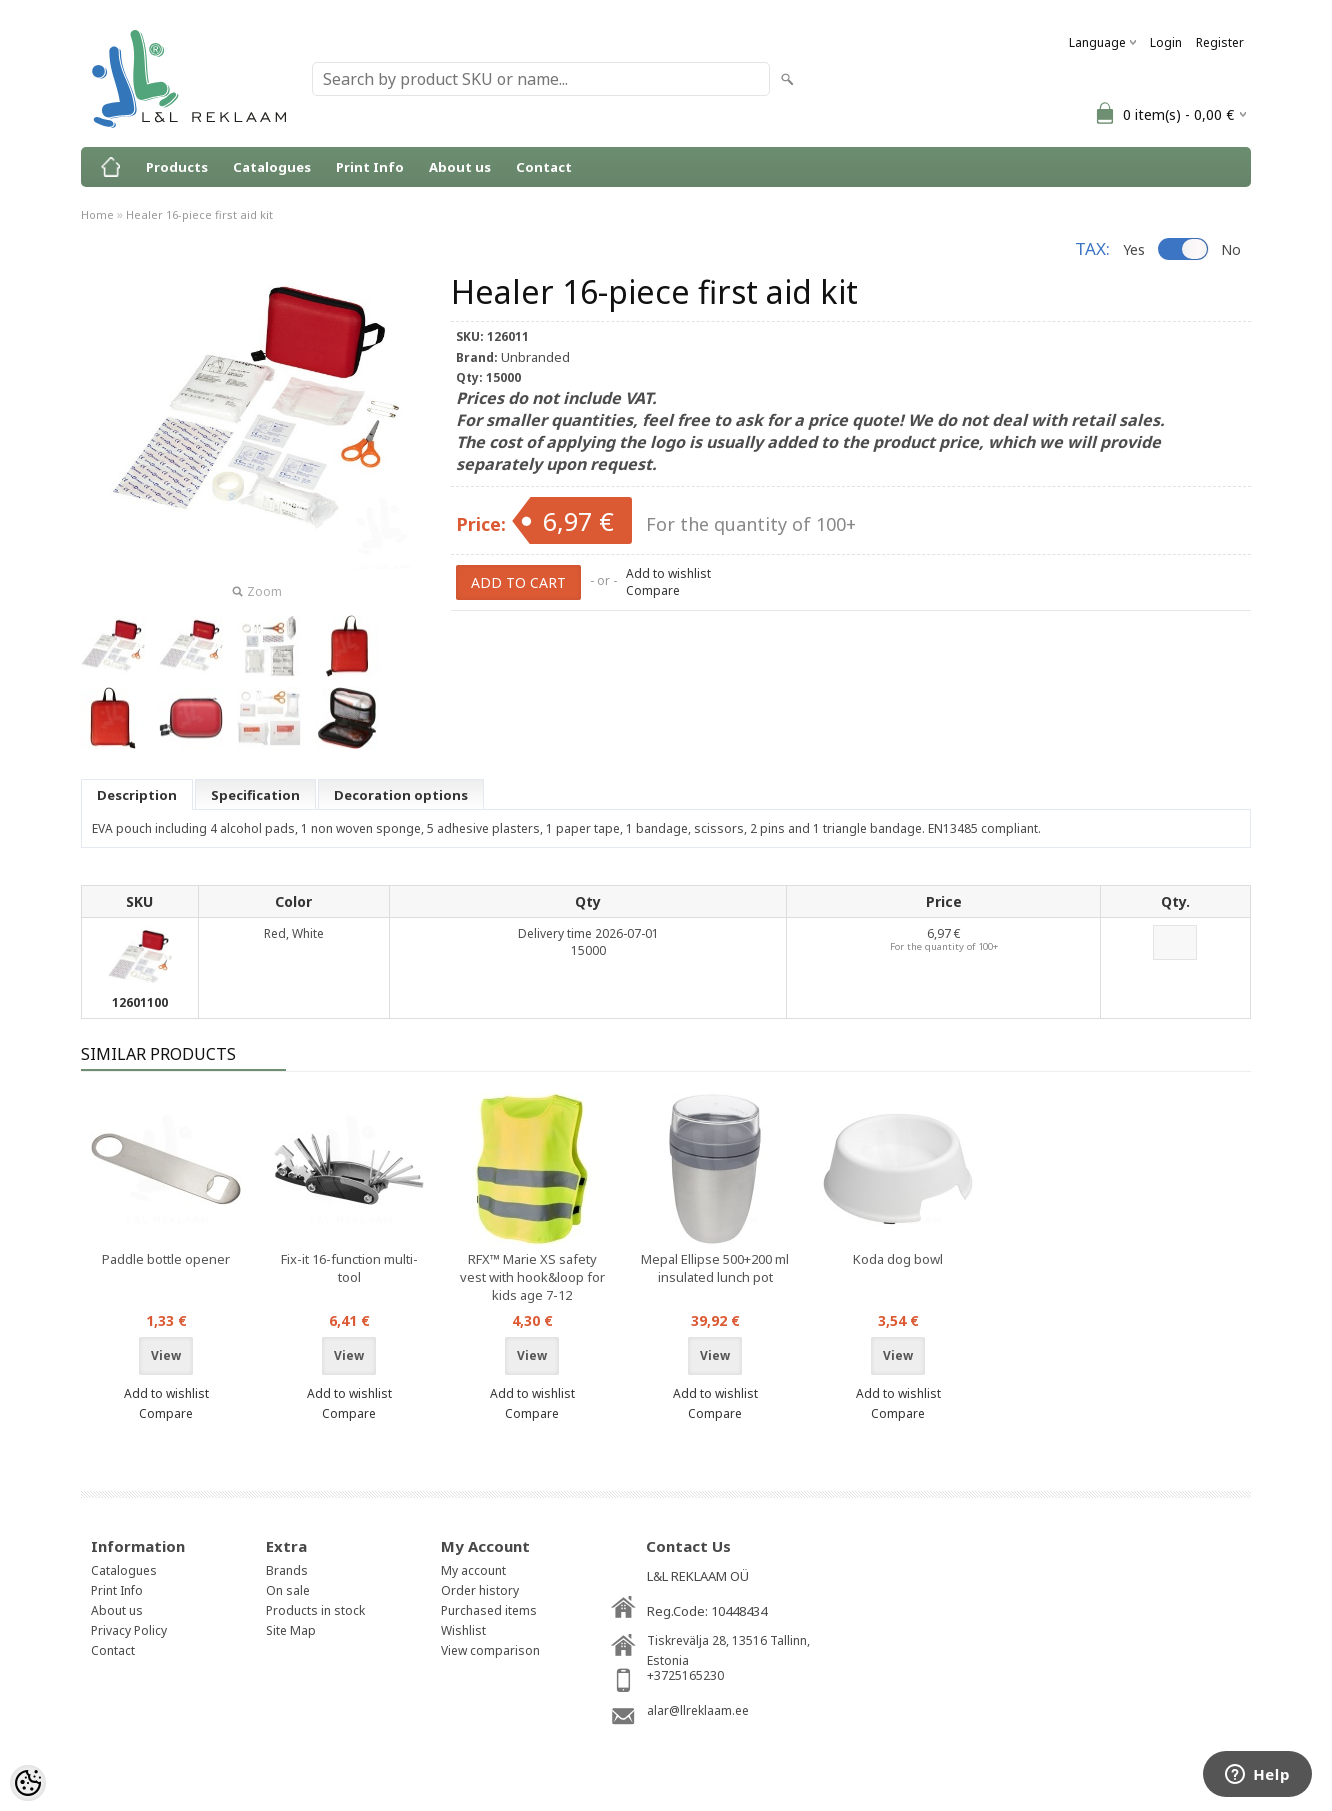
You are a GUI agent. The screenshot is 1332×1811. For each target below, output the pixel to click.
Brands (287, 1570)
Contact (544, 167)
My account (473, 1570)
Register (1220, 42)
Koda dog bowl (898, 1259)
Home (97, 214)
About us (460, 167)
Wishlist (463, 1630)
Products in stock (315, 1610)
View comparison (490, 1650)
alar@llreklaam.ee (698, 1710)
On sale (288, 1590)
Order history (480, 1590)
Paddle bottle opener (166, 1259)
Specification (255, 795)
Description (137, 795)
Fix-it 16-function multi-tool (349, 1268)
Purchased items (489, 1610)
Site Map (291, 1630)
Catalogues (272, 167)
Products (177, 167)
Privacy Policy (129, 1630)
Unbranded (535, 357)
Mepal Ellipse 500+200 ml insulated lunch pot (715, 1268)
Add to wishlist (668, 573)
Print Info (370, 167)
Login (1166, 42)
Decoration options (401, 795)
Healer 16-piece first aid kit (199, 214)
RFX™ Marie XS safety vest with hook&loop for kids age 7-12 (532, 1277)
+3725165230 (685, 1675)
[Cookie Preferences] (28, 1783)
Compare (653, 590)
